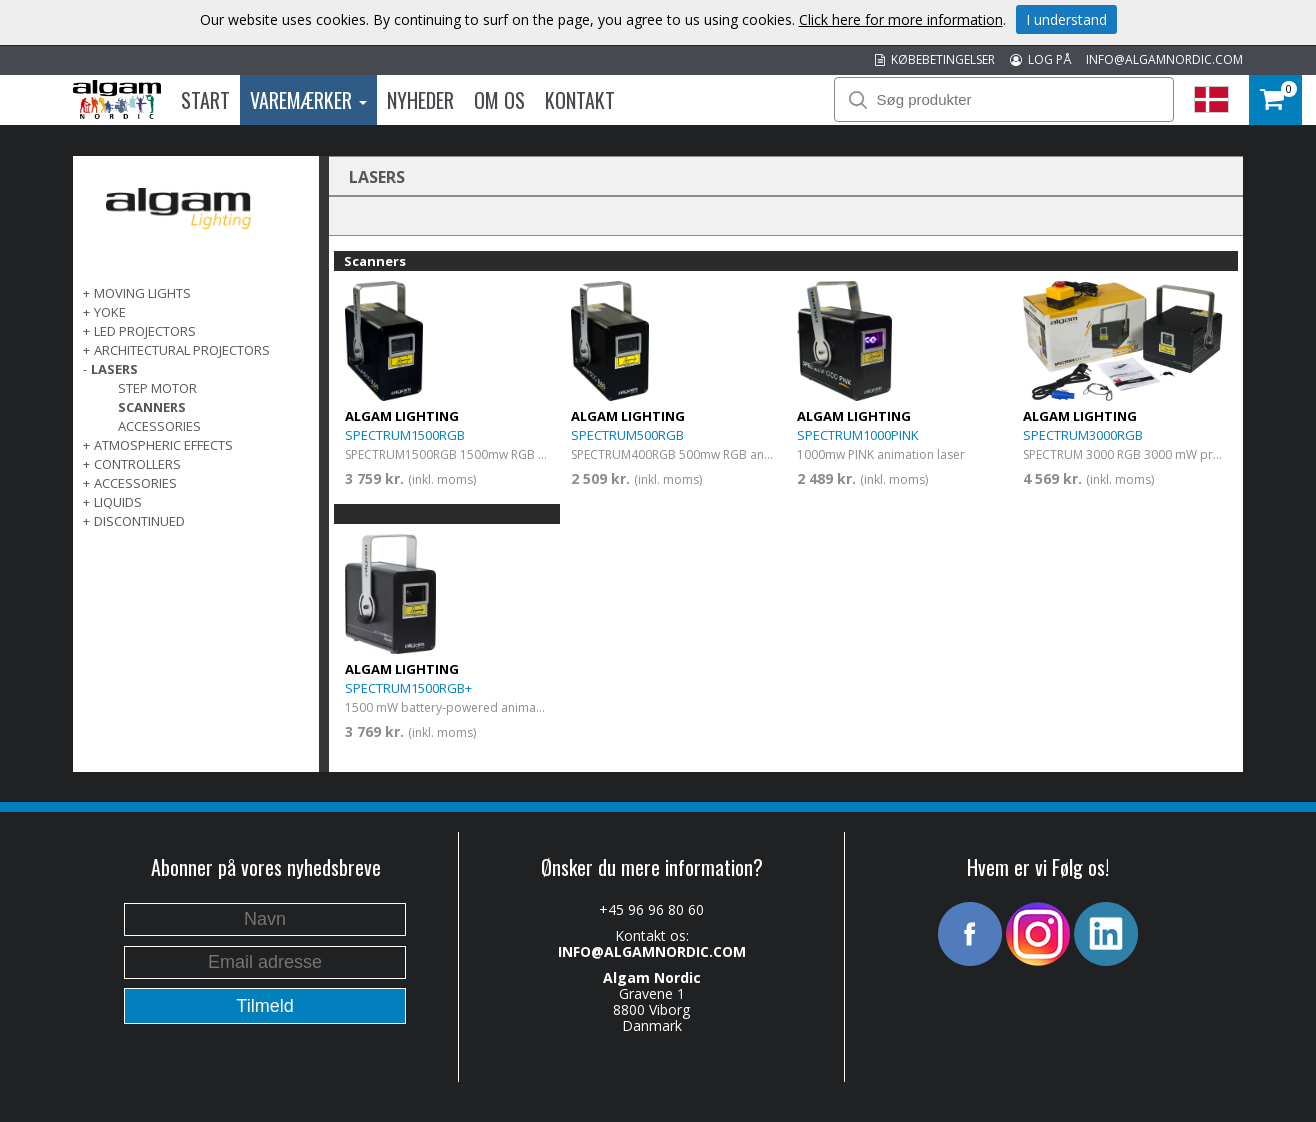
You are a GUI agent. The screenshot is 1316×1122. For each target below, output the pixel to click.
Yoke (110, 312)
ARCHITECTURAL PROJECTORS (182, 350)
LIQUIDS (118, 502)
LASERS (114, 369)
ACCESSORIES (135, 483)
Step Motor (157, 388)
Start (205, 100)
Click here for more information (901, 19)
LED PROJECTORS (145, 331)
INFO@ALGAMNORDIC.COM (1164, 59)
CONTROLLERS (137, 464)
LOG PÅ (1040, 59)
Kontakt (580, 100)
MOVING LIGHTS (142, 293)
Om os (499, 100)
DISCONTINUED (139, 521)
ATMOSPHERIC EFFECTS (163, 445)
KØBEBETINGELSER (935, 59)
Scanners (152, 407)
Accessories (159, 426)
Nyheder (420, 100)
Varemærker (308, 100)
